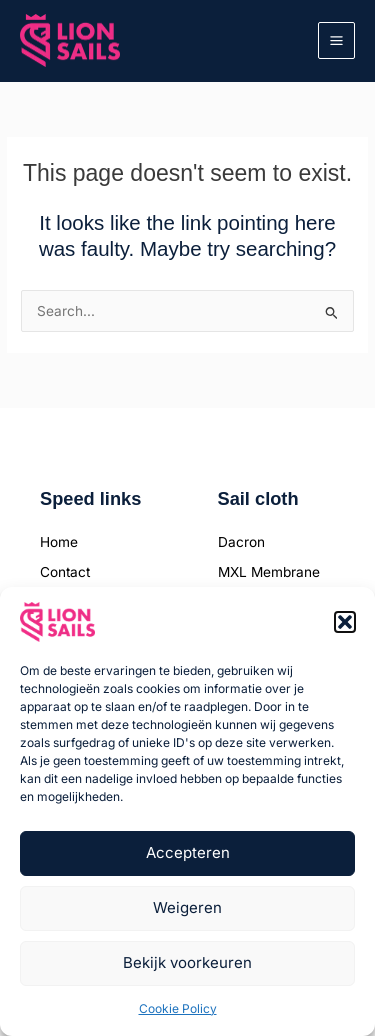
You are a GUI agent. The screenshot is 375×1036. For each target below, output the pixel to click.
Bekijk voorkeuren (187, 962)
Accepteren (188, 852)
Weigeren (187, 907)
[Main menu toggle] (337, 41)
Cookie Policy (178, 1008)
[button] (345, 622)
